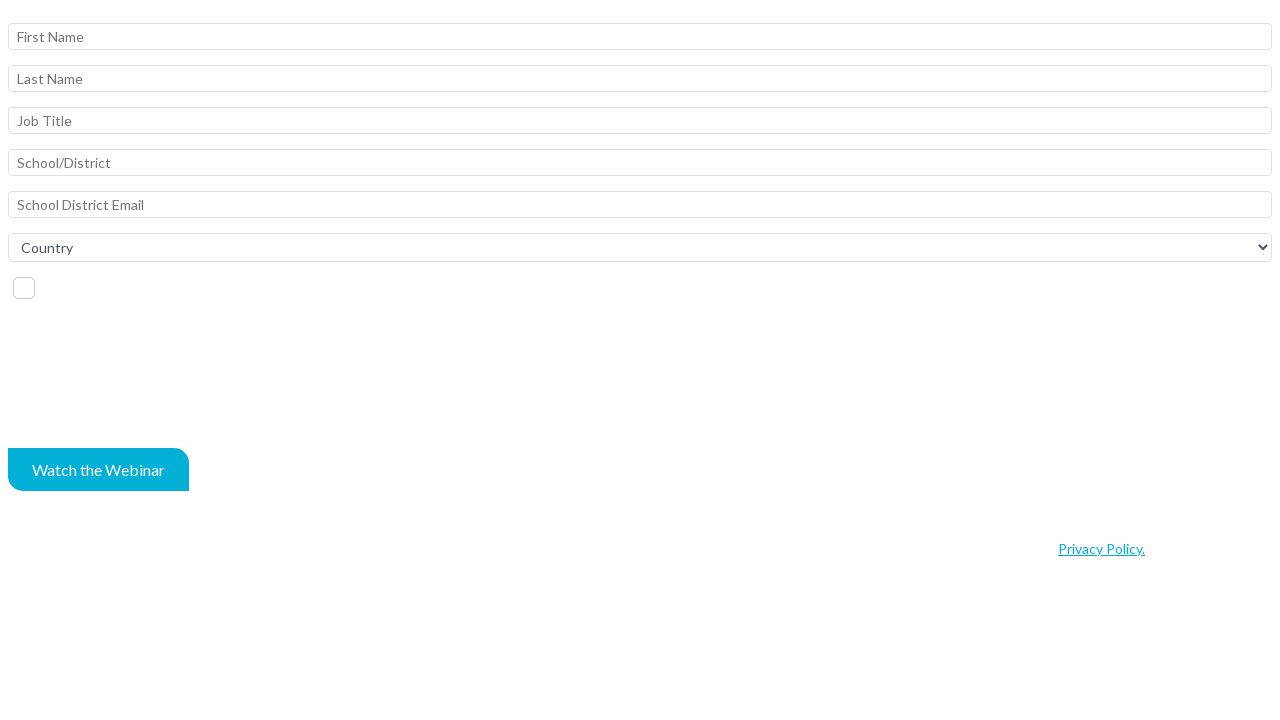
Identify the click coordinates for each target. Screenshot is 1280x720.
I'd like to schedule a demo (128, 286)
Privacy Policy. (1101, 548)
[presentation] (160, 383)
